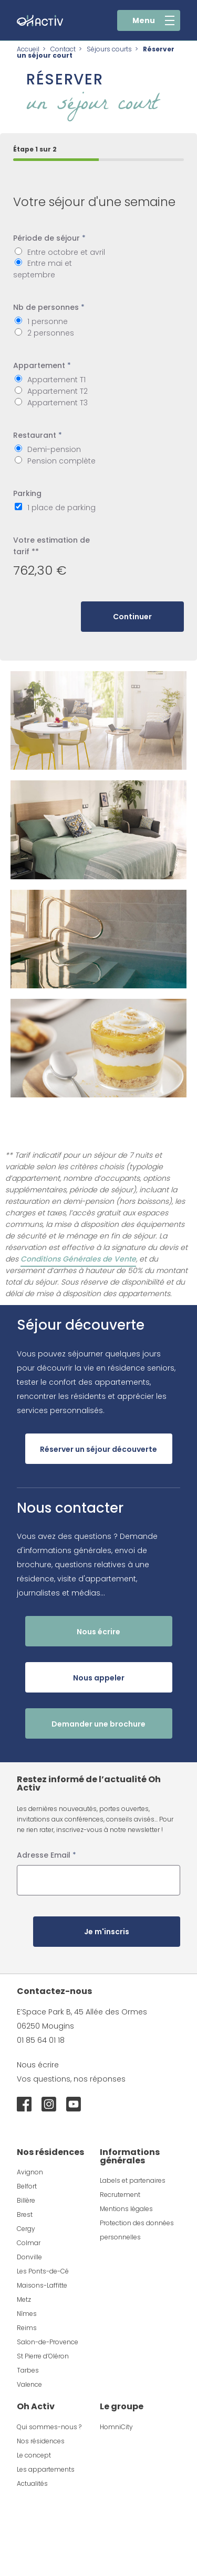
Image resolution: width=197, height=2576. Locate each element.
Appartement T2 (57, 391)
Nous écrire (38, 2065)
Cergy (26, 2228)
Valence (29, 2384)
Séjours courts (109, 49)
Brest (25, 2214)
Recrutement (120, 2194)
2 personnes (50, 333)
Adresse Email (46, 1855)
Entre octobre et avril (66, 252)
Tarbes (28, 2370)
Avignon (30, 2172)
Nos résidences (41, 2441)
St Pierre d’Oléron (43, 2356)
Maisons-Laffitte (42, 2285)
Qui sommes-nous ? (49, 2426)
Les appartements (46, 2469)
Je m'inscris (106, 1931)
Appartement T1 (56, 379)
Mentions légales (126, 2208)
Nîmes (27, 2313)
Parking (27, 493)
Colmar (28, 2242)
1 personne (47, 321)
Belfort (27, 2186)
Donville (29, 2256)
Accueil (28, 49)
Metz (24, 2299)
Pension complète (61, 461)
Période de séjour (49, 238)
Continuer (132, 616)
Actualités (32, 2483)
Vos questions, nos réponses (71, 2079)
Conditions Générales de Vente (78, 1259)
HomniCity (116, 2426)
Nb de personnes (49, 307)
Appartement (42, 365)
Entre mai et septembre (42, 269)
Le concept (34, 2455)
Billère (26, 2200)
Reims (27, 2327)
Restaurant (37, 435)
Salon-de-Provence (47, 2341)
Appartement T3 (57, 402)
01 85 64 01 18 (41, 2040)
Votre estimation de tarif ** (51, 546)
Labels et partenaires (132, 2180)
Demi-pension (54, 449)
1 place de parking (61, 507)
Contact (63, 49)
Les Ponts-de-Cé (43, 2271)
